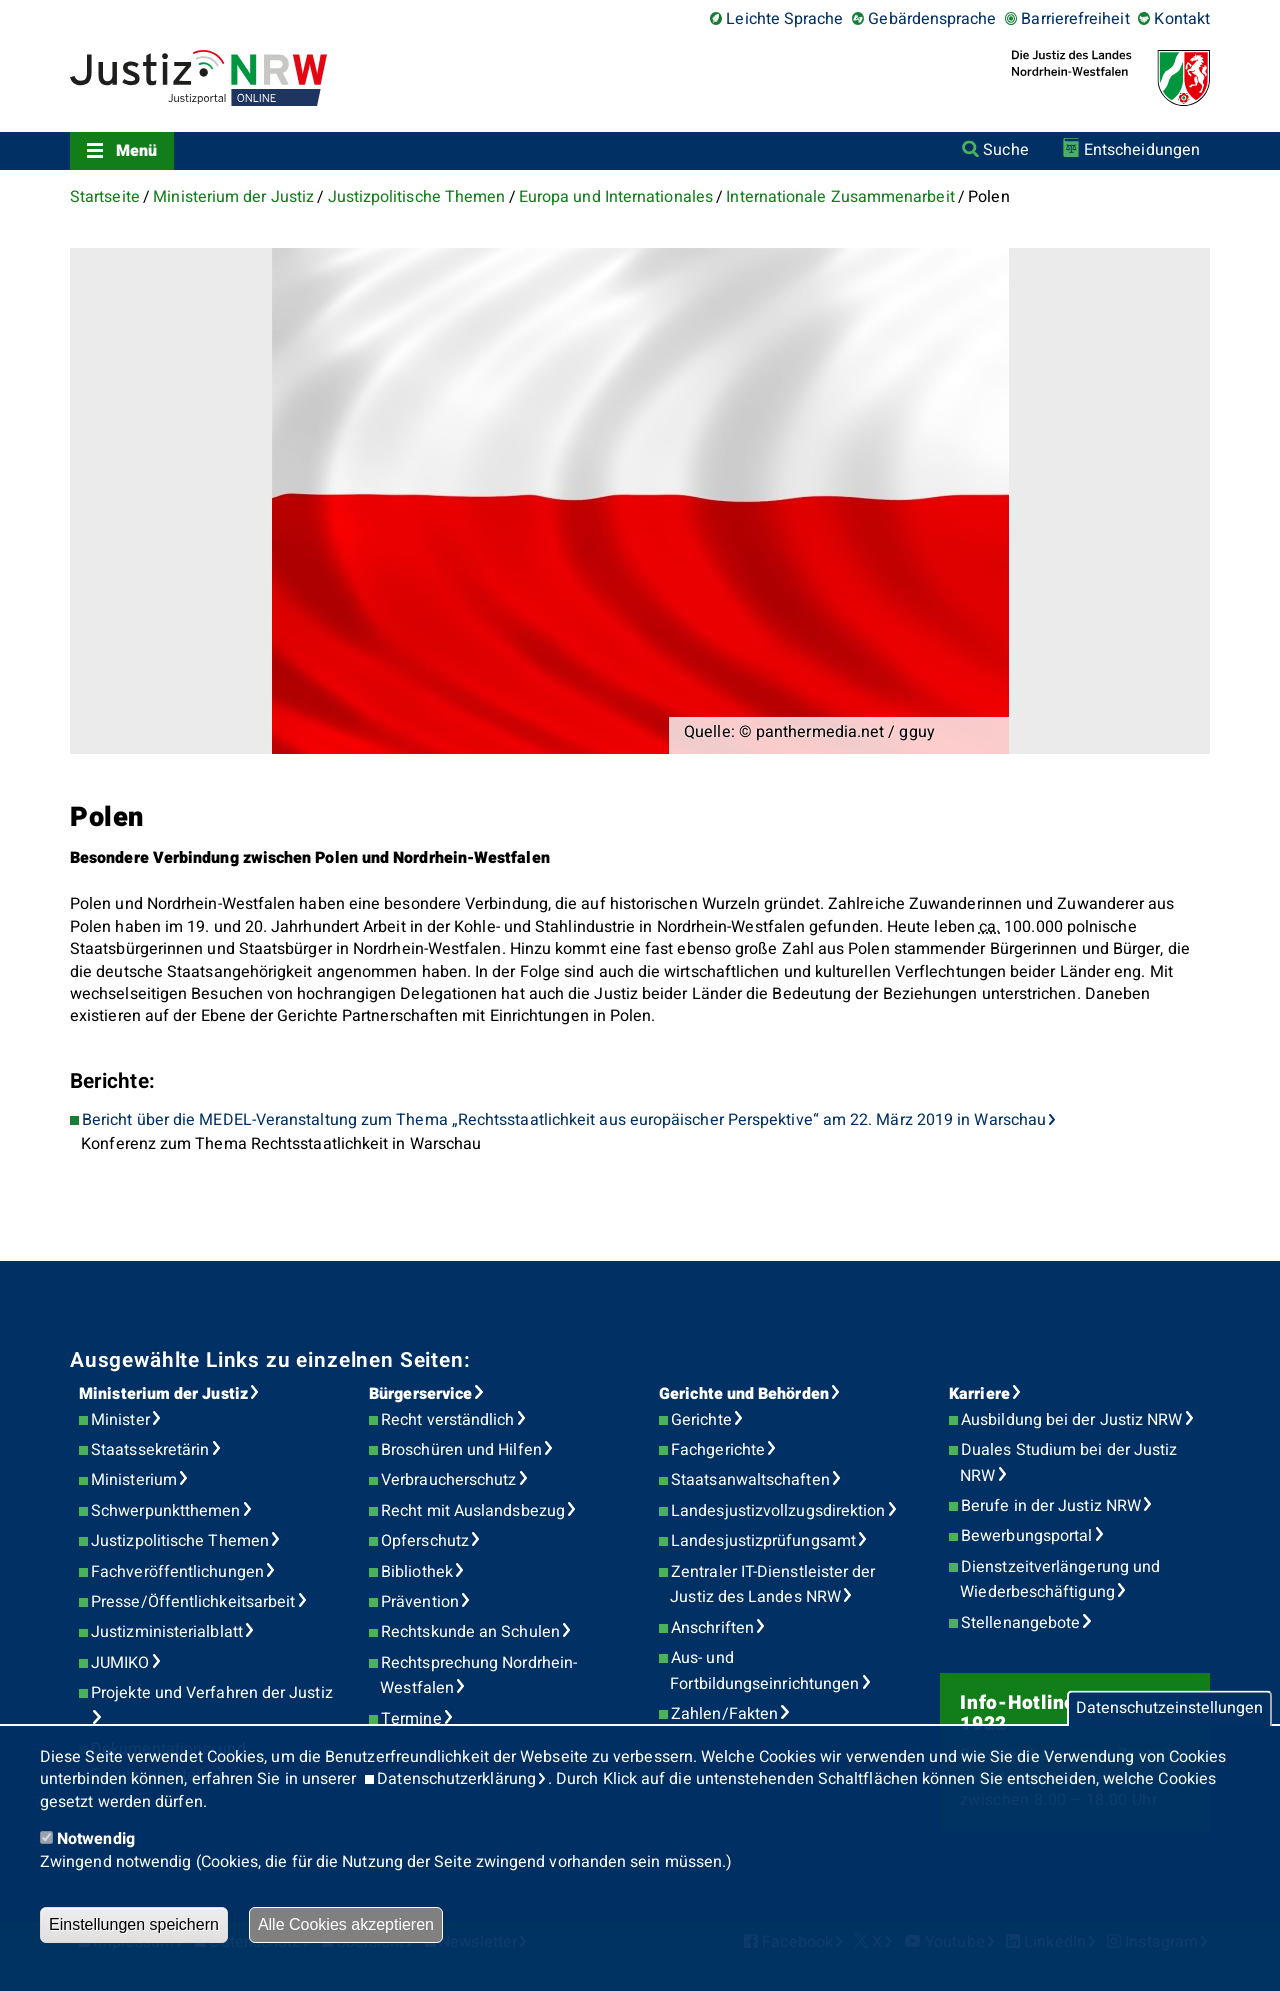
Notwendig (96, 1839)
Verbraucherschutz (448, 1480)
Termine (411, 1719)
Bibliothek (417, 1572)
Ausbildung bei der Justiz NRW (1071, 1420)
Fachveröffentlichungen (177, 1572)
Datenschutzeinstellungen (1169, 1709)
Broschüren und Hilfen (461, 1450)
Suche (1005, 150)
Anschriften (712, 1628)
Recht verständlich (447, 1420)
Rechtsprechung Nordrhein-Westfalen (478, 1676)
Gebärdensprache (932, 19)
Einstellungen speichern (134, 1924)
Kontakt (1182, 19)
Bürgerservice (420, 1394)
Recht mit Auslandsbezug (473, 1511)
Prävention (420, 1602)
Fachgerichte (718, 1450)
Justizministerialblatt (167, 1632)
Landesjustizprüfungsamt (763, 1541)
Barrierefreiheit (1075, 19)
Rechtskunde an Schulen (470, 1632)
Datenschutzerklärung (456, 1779)
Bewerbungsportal (1026, 1536)
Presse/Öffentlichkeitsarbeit (193, 1602)
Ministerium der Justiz (233, 197)
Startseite (105, 197)
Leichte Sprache (784, 19)
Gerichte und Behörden (744, 1394)
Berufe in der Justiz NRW (1051, 1506)
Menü (136, 151)
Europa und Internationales (616, 197)
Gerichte (701, 1420)
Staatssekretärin (150, 1450)
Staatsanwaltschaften (750, 1480)
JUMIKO (120, 1663)
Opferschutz (425, 1541)
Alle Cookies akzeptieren (346, 1924)
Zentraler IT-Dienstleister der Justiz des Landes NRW (772, 1585)
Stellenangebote (1020, 1623)
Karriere (979, 1394)
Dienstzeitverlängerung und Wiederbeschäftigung (1060, 1580)
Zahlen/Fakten (724, 1714)
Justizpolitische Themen (417, 197)
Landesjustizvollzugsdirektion (778, 1511)
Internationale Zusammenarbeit (840, 197)
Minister (120, 1420)
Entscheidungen (1142, 150)
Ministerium (134, 1480)
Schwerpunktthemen (165, 1511)
